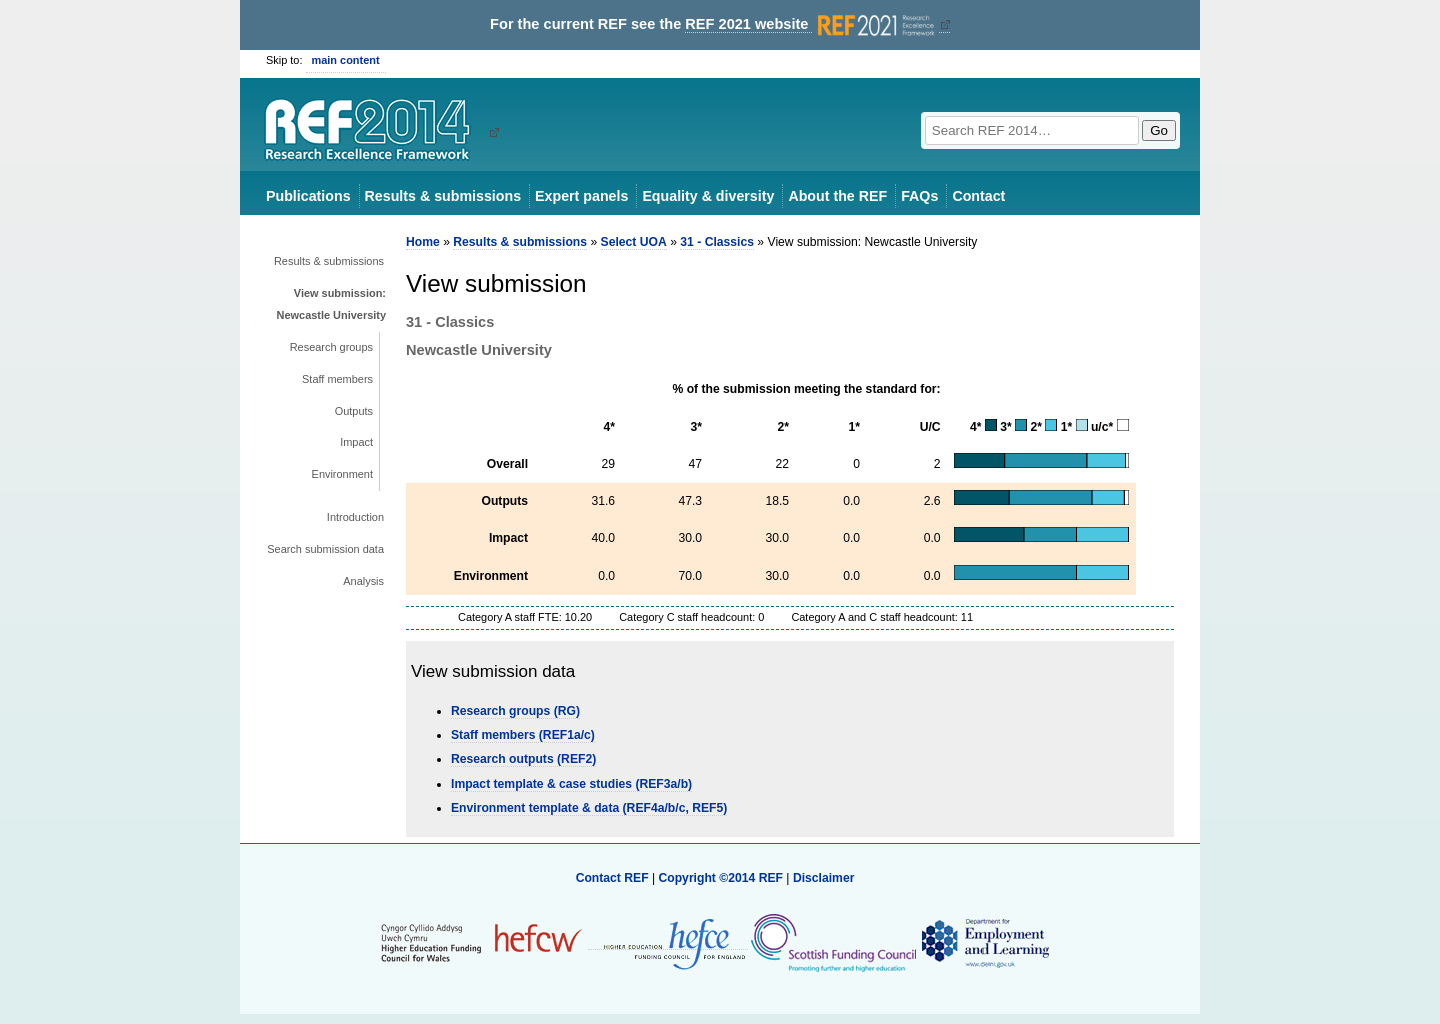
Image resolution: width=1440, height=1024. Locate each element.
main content (346, 60)
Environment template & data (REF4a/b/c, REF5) (589, 808)
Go (1159, 130)
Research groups (331, 347)
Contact (978, 196)
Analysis (363, 581)
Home (423, 242)
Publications (308, 196)
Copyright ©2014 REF (722, 878)
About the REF (837, 196)
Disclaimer (824, 878)
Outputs (354, 411)
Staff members (337, 379)
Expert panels (581, 196)
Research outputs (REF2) (523, 759)
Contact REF (612, 878)
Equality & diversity (708, 196)
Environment (342, 474)
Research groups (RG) (515, 711)
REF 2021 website (811, 24)
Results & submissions (443, 196)
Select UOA (634, 242)
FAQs (919, 196)
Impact (356, 442)
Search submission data (325, 549)
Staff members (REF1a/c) (523, 735)
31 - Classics (717, 242)
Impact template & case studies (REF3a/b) (571, 784)
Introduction (355, 517)
